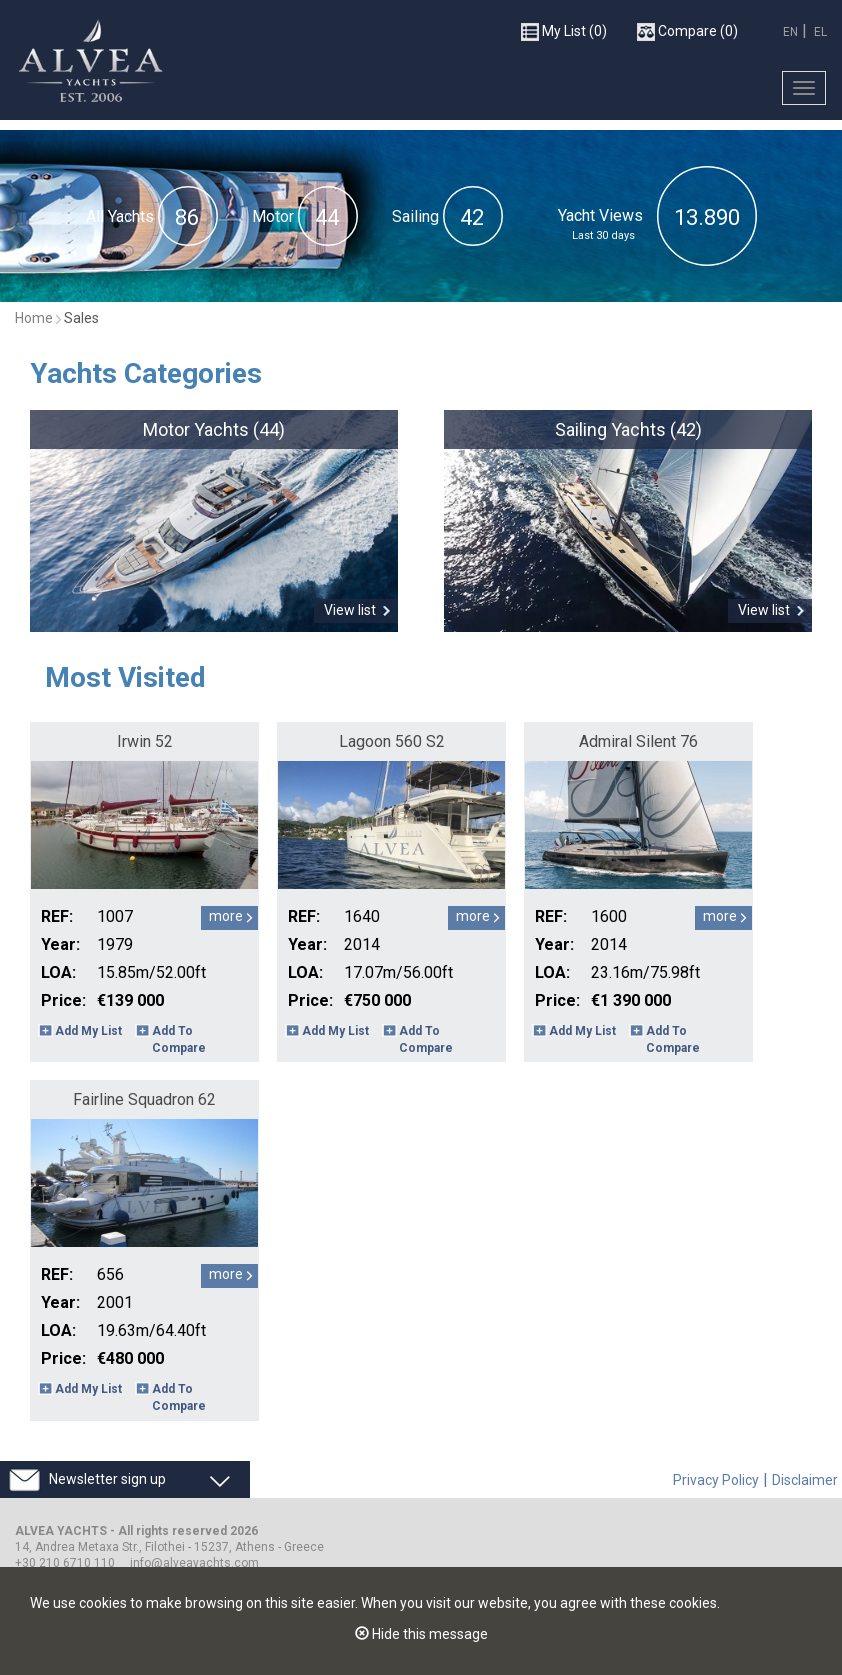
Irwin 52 (145, 741)
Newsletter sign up (107, 1479)
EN (790, 32)
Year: (60, 944)
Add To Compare (179, 1039)
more (226, 916)
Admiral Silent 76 (638, 741)
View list (350, 610)
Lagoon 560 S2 (392, 741)
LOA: (58, 972)
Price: (63, 1000)
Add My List (88, 1031)
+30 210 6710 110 (65, 1563)
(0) (564, 32)
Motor (273, 216)
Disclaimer (805, 1480)
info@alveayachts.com (194, 1563)
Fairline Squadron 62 (144, 1099)
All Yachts (120, 216)
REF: (57, 916)
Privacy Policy (716, 1480)
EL (820, 32)
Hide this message (421, 1634)
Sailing (415, 216)
